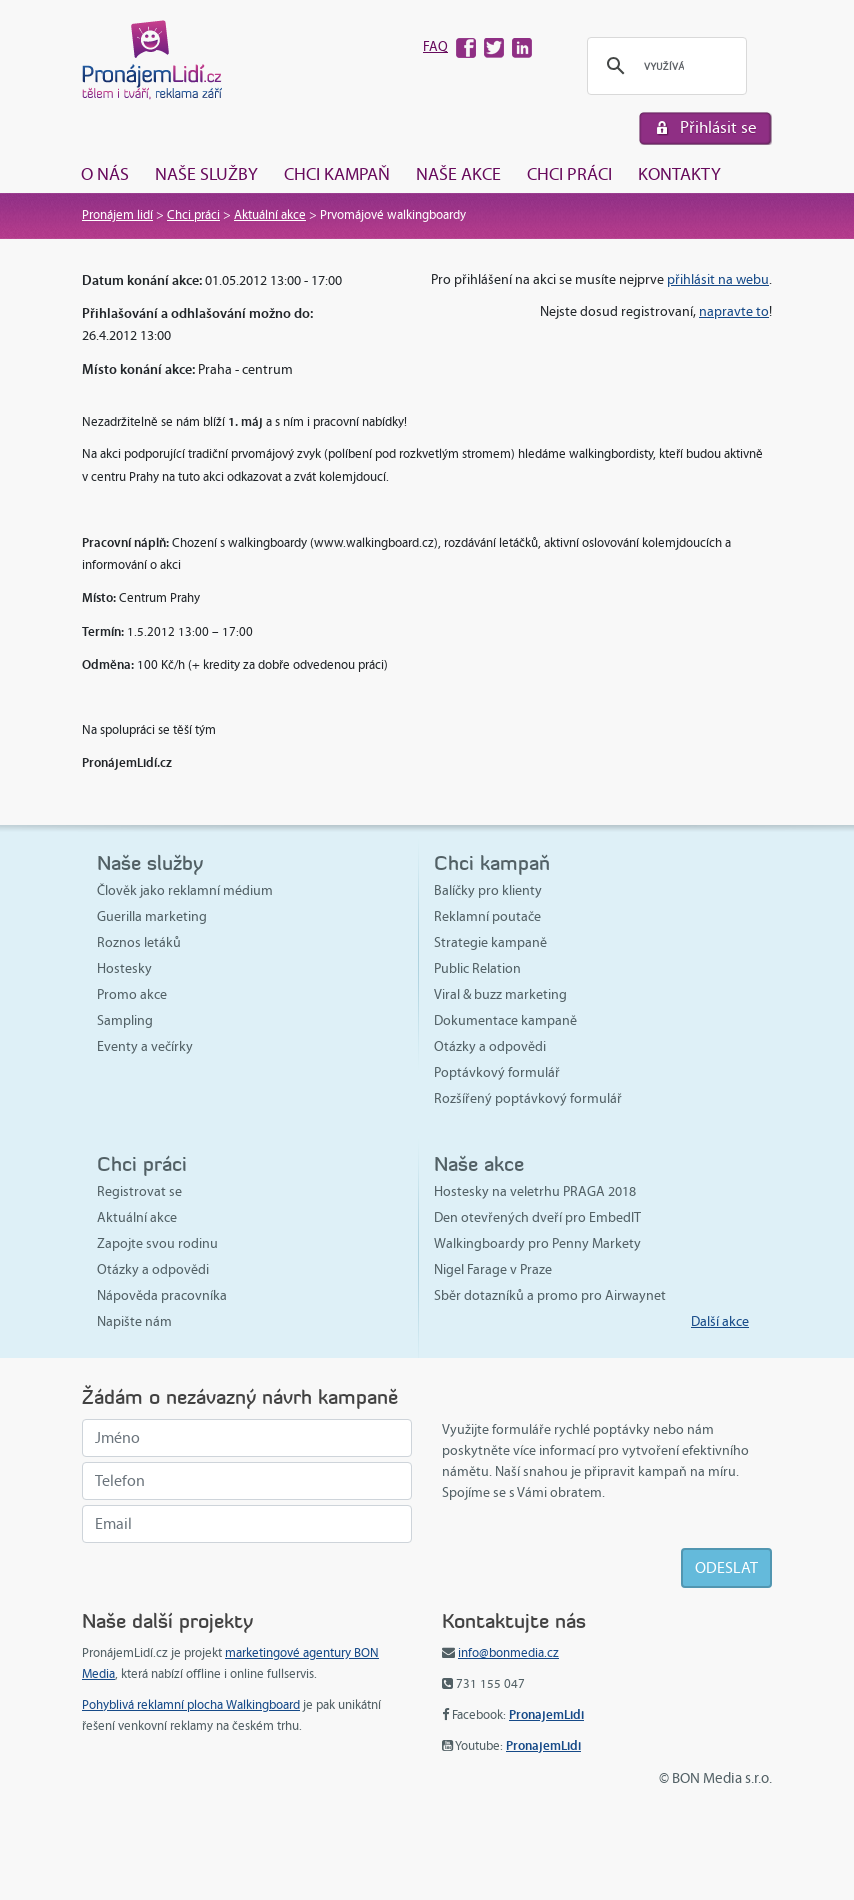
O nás (105, 174)
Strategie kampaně (490, 942)
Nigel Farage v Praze (493, 1269)
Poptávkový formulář (497, 1072)
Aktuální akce (270, 215)
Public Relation (477, 968)
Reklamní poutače (487, 916)
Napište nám (134, 1321)
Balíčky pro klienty (488, 890)
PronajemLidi (546, 1714)
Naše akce (458, 174)
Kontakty (679, 174)
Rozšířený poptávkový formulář (528, 1098)
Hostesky (124, 968)
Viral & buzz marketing (500, 994)
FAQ (435, 46)
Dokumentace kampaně (505, 1020)
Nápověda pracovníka (162, 1295)
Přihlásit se (718, 127)
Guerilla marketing (152, 916)
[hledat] (664, 66)
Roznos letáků (139, 942)
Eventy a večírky (145, 1046)
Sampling (125, 1020)
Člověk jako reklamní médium (185, 890)
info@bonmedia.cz (508, 1653)
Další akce (720, 1321)
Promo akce (132, 994)
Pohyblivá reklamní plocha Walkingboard (191, 1705)
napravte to (734, 311)
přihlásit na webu (718, 279)
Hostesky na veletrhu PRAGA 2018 (535, 1191)
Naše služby (206, 174)
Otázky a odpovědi (490, 1046)
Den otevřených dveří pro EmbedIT (537, 1217)
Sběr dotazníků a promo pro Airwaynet (550, 1295)
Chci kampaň (337, 174)
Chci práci (569, 174)
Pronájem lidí (117, 215)
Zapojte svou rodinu (157, 1243)
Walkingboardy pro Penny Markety (537, 1243)
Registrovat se (139, 1191)
